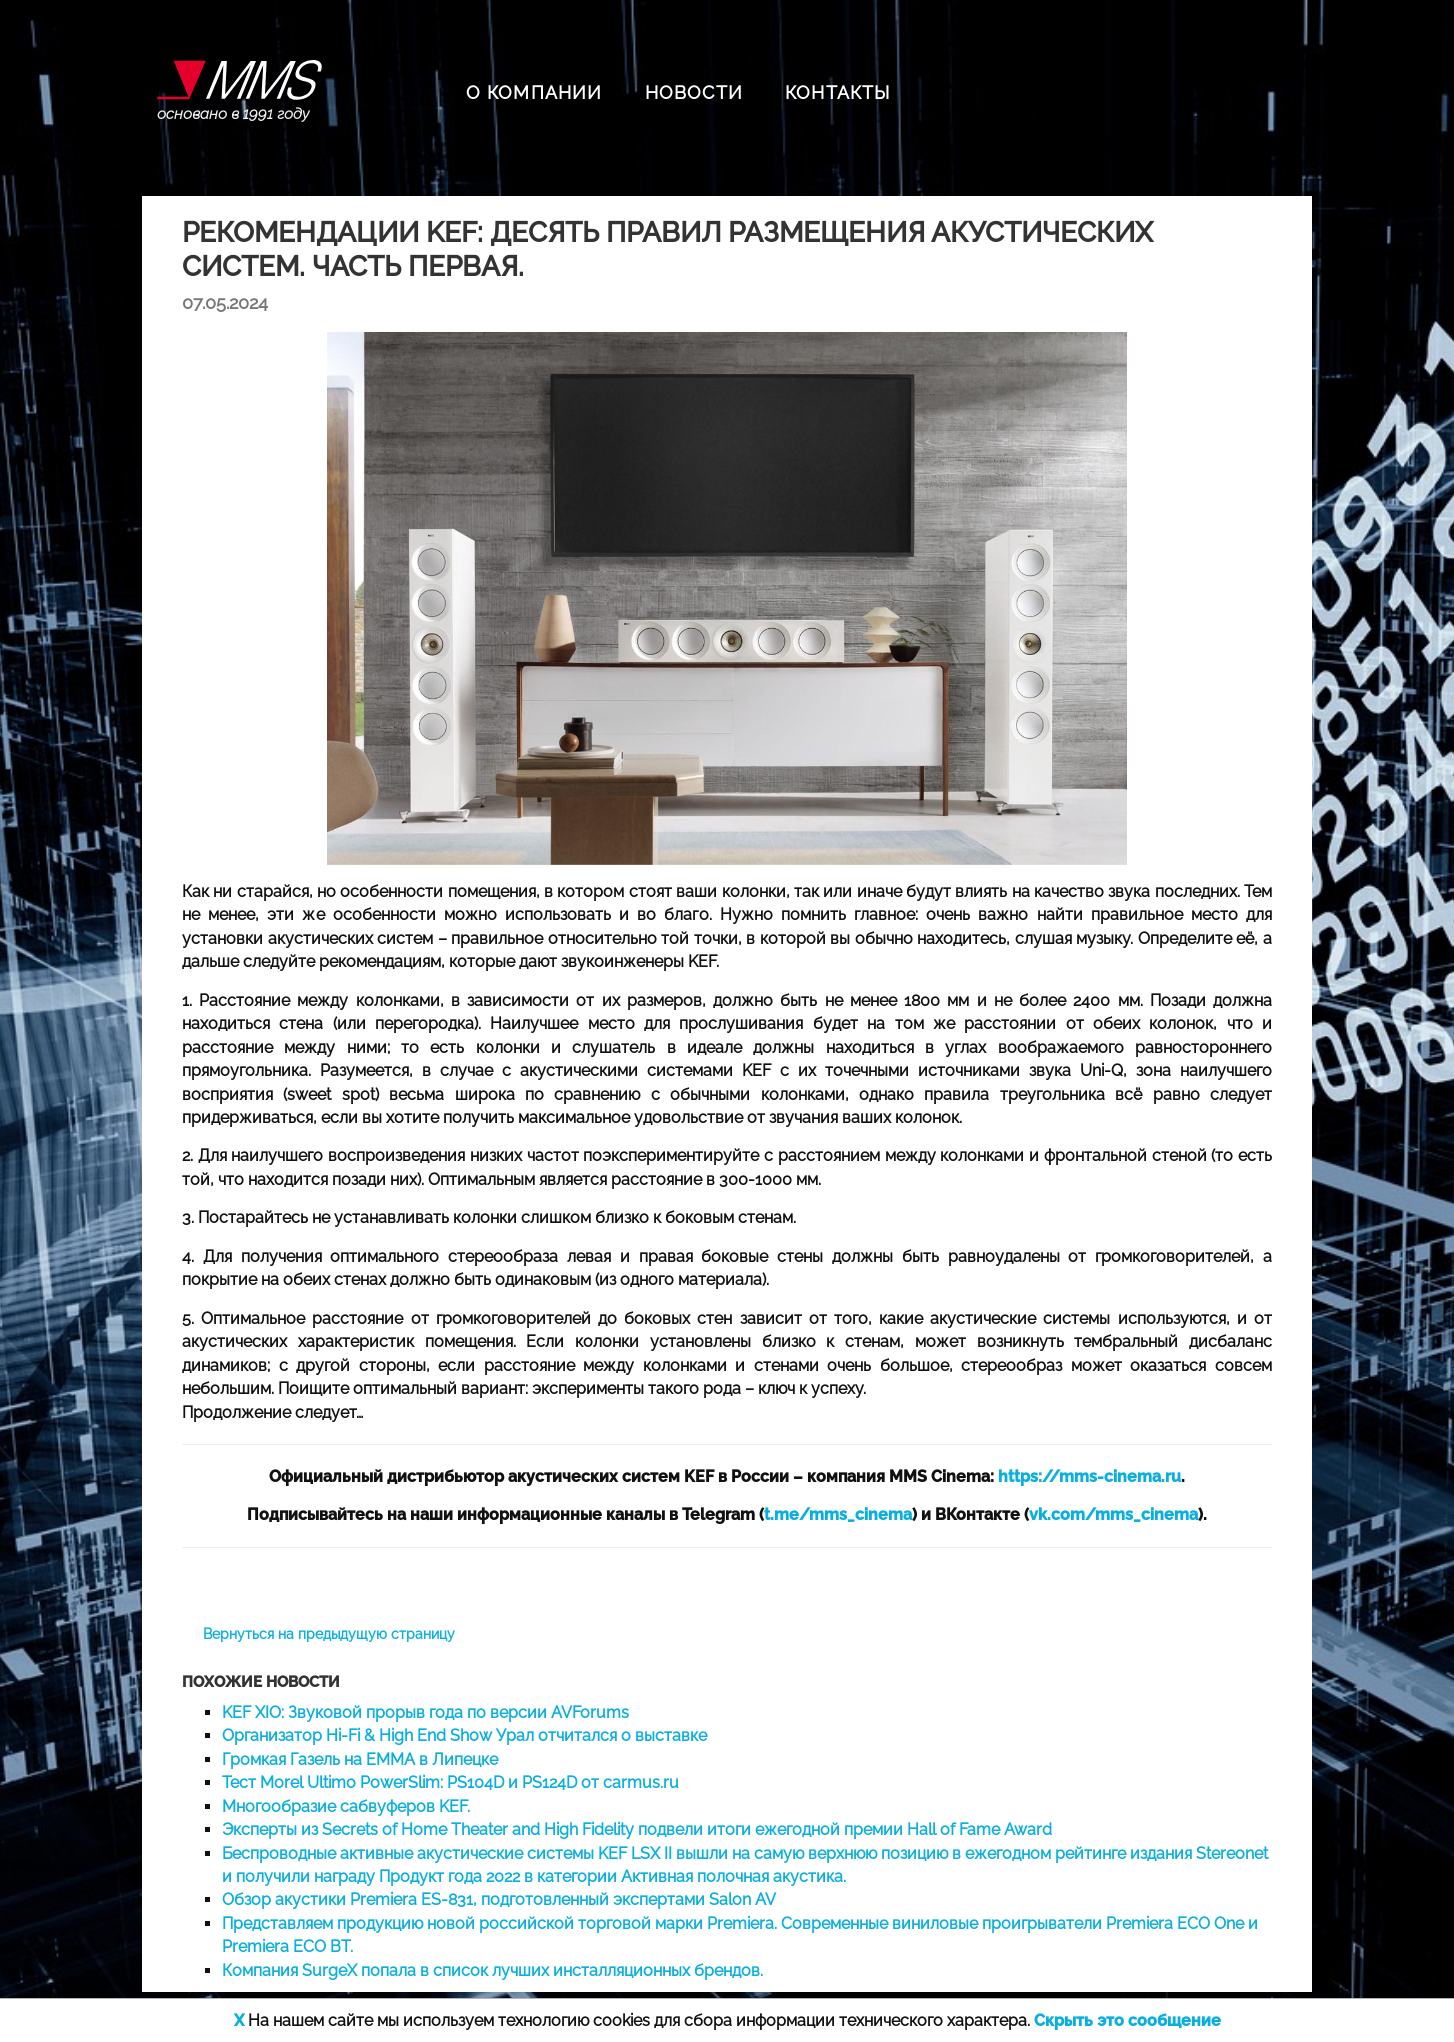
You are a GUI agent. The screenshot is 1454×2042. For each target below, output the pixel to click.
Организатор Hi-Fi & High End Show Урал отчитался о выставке (464, 1735)
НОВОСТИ (694, 92)
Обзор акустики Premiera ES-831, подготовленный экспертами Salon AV (499, 1899)
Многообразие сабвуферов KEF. (346, 1806)
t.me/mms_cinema (838, 1514)
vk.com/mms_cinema (1113, 1514)
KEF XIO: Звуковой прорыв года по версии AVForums (425, 1712)
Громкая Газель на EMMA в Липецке (360, 1759)
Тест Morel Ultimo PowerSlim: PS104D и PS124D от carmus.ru (450, 1782)
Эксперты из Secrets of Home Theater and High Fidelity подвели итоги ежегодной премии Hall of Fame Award (637, 1829)
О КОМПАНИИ (534, 92)
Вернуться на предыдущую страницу (329, 1634)
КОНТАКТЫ (838, 92)
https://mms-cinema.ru (1089, 1476)
